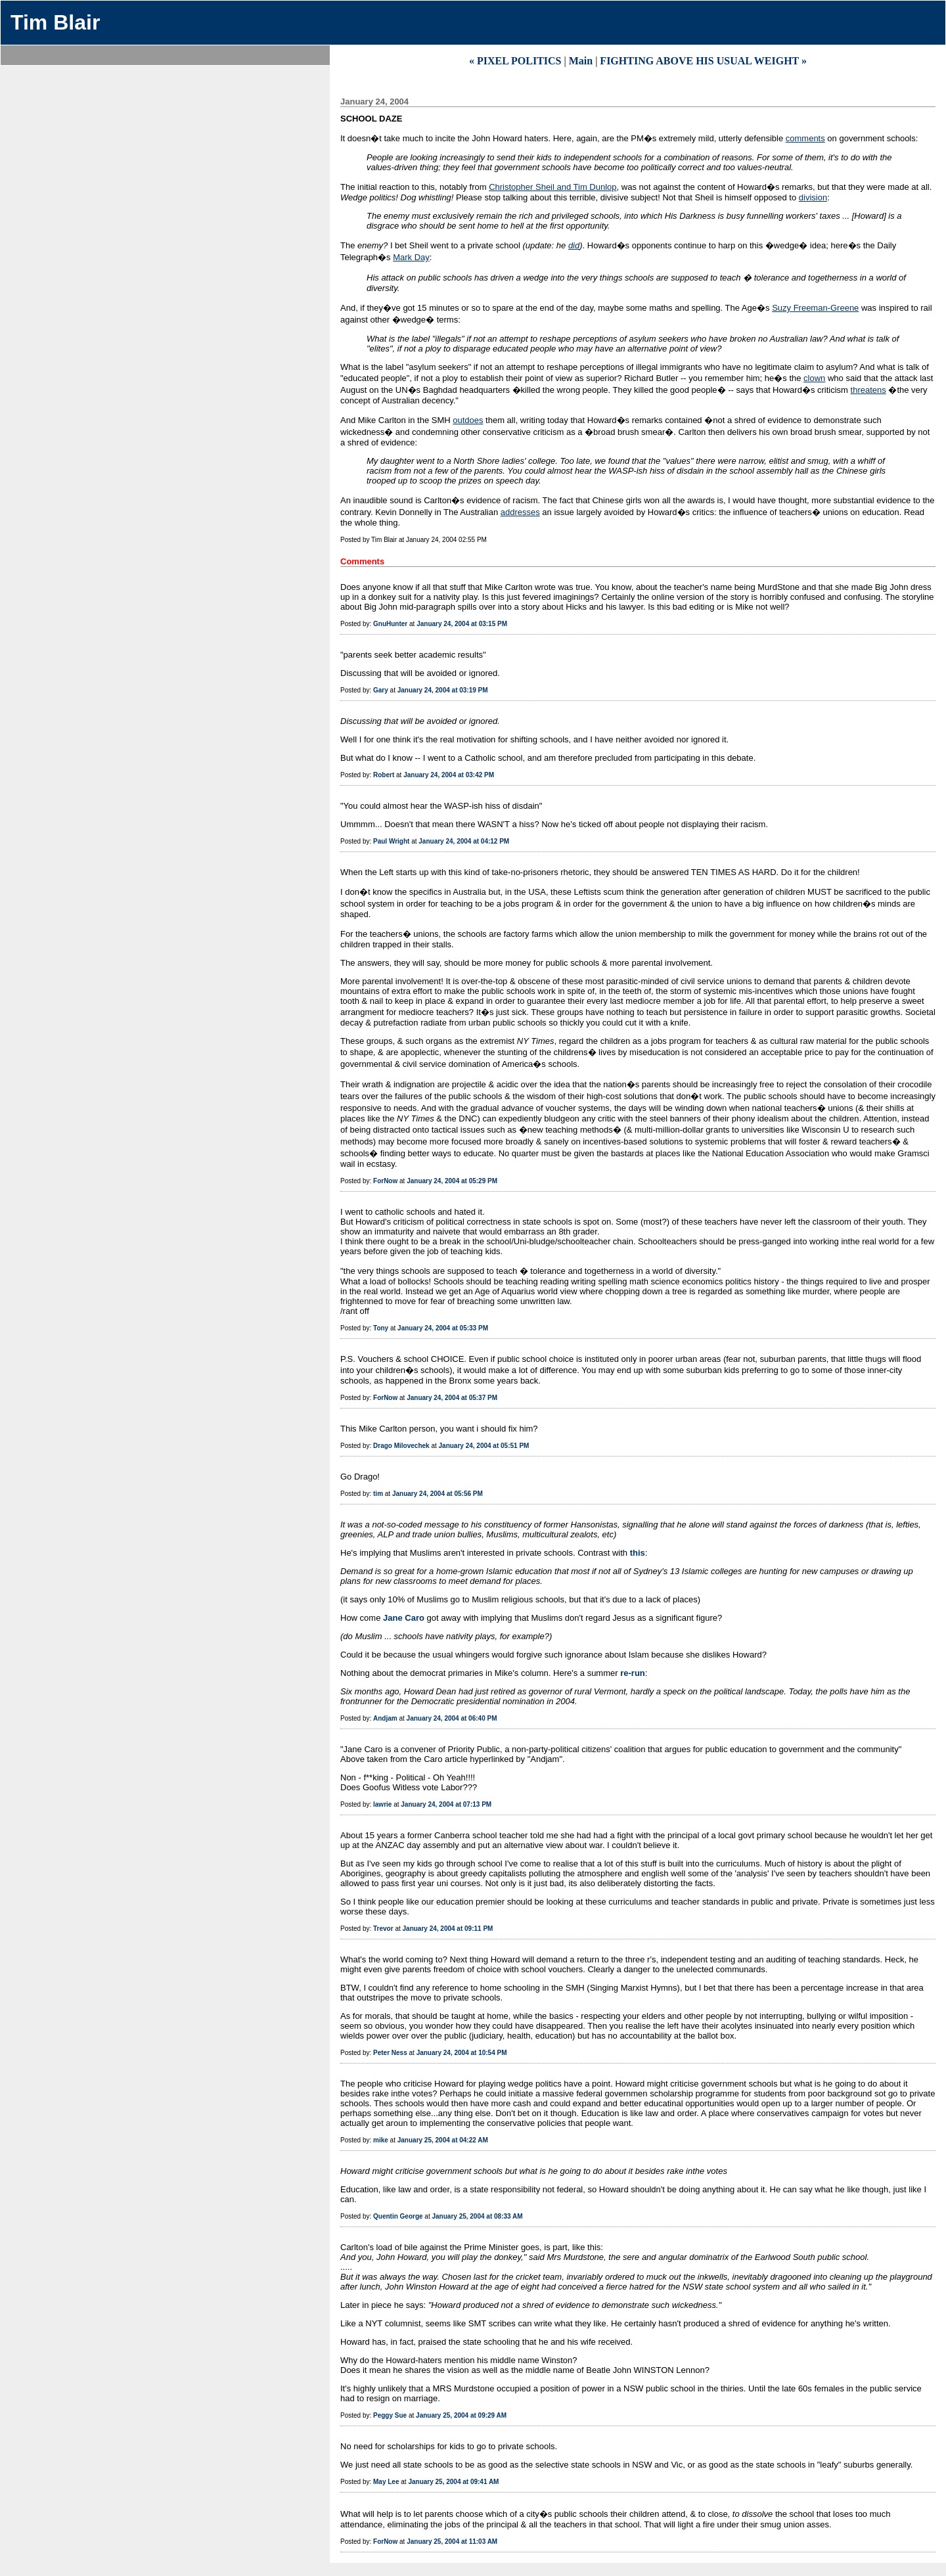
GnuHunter (390, 623)
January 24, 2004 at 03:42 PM (448, 775)
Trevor (383, 1928)
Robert (383, 775)
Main (581, 60)
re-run (632, 1673)
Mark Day (411, 257)
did (573, 245)
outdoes (468, 420)
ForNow (385, 1181)
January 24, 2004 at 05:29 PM (452, 1181)
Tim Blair (55, 22)
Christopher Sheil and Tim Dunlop (552, 187)
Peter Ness (390, 2052)
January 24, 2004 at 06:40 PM (452, 1718)
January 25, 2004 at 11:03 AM (452, 2541)
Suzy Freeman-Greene (815, 308)
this (637, 1553)
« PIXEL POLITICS (515, 60)
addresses (520, 512)
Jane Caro (403, 1618)
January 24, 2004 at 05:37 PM (452, 1397)
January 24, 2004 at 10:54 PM (462, 2052)
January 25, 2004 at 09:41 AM (453, 2481)
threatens (868, 390)
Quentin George (398, 2216)
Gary (380, 690)
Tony (380, 1328)
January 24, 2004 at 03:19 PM (442, 690)
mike (380, 2140)
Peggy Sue (390, 2415)
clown (814, 378)
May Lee (386, 2481)
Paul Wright (391, 841)
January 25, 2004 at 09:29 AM (461, 2415)
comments (805, 138)
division (813, 197)
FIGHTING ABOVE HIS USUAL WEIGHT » (703, 60)
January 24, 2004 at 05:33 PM (442, 1328)
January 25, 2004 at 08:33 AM (477, 2216)
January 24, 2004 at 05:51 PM (484, 1445)
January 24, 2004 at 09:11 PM (448, 1928)
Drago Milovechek (401, 1445)
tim (378, 1493)
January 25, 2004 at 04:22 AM (442, 2140)
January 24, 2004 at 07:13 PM (446, 1804)
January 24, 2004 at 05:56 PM (437, 1493)
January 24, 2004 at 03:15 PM (462, 623)
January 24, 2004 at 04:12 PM (463, 841)
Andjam (385, 1718)
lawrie (382, 1804)
